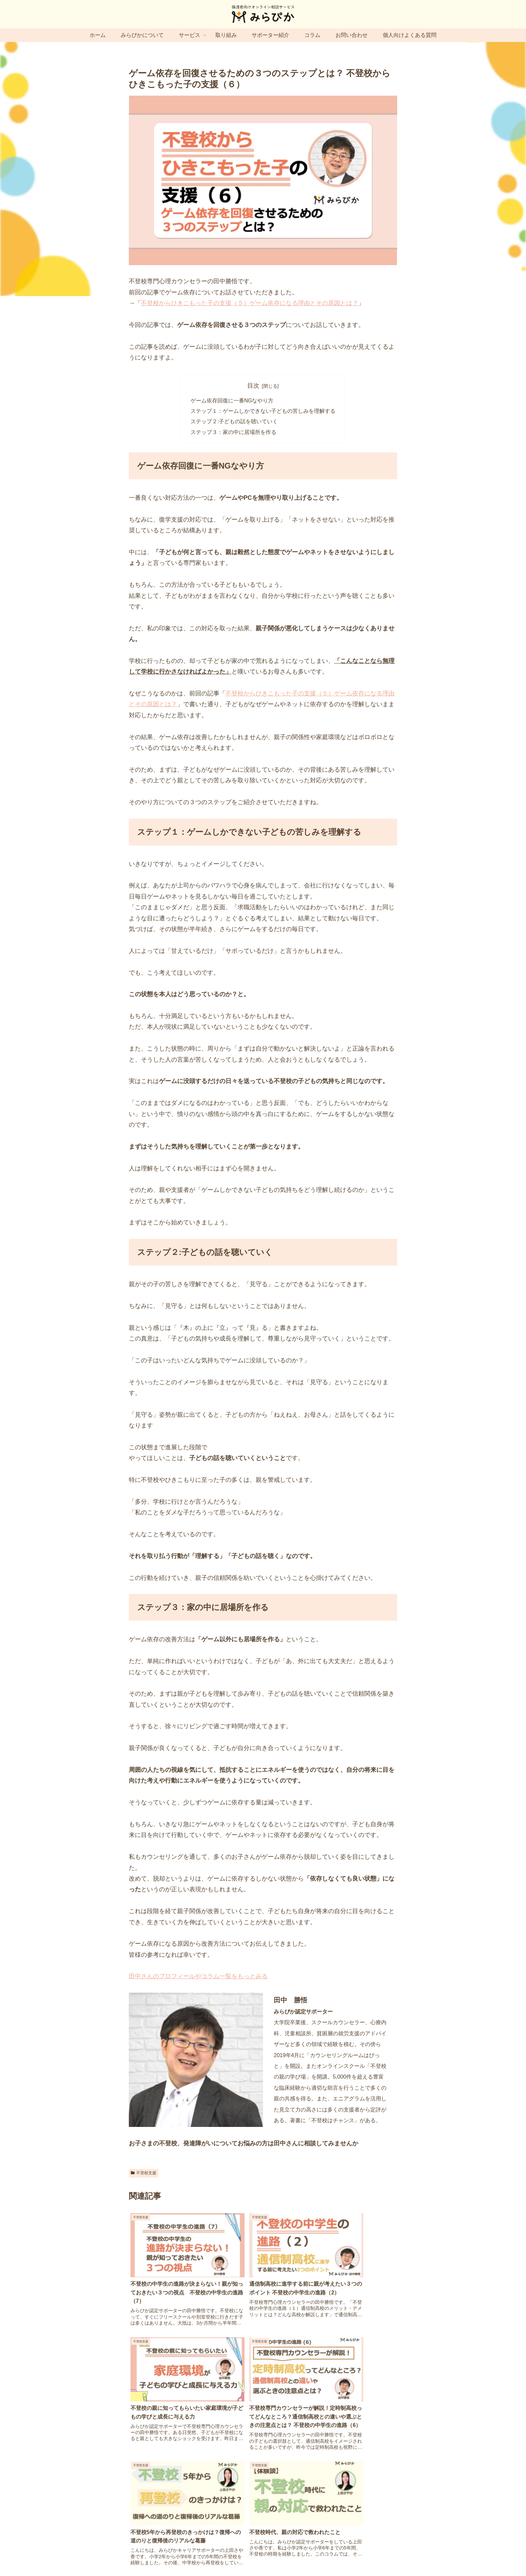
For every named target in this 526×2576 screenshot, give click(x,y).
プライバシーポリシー (238, 2555)
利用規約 (313, 2555)
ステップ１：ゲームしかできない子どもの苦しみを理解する (263, 412)
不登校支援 (143, 2174)
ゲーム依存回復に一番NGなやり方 (232, 401)
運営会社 (163, 2555)
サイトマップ (194, 2555)
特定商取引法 (283, 2555)
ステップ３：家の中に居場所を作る (233, 433)
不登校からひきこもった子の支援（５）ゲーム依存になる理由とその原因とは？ (249, 303)
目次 (253, 385)
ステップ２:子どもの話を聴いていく (234, 423)
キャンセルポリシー (351, 2555)
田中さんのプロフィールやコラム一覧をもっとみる (198, 1978)
